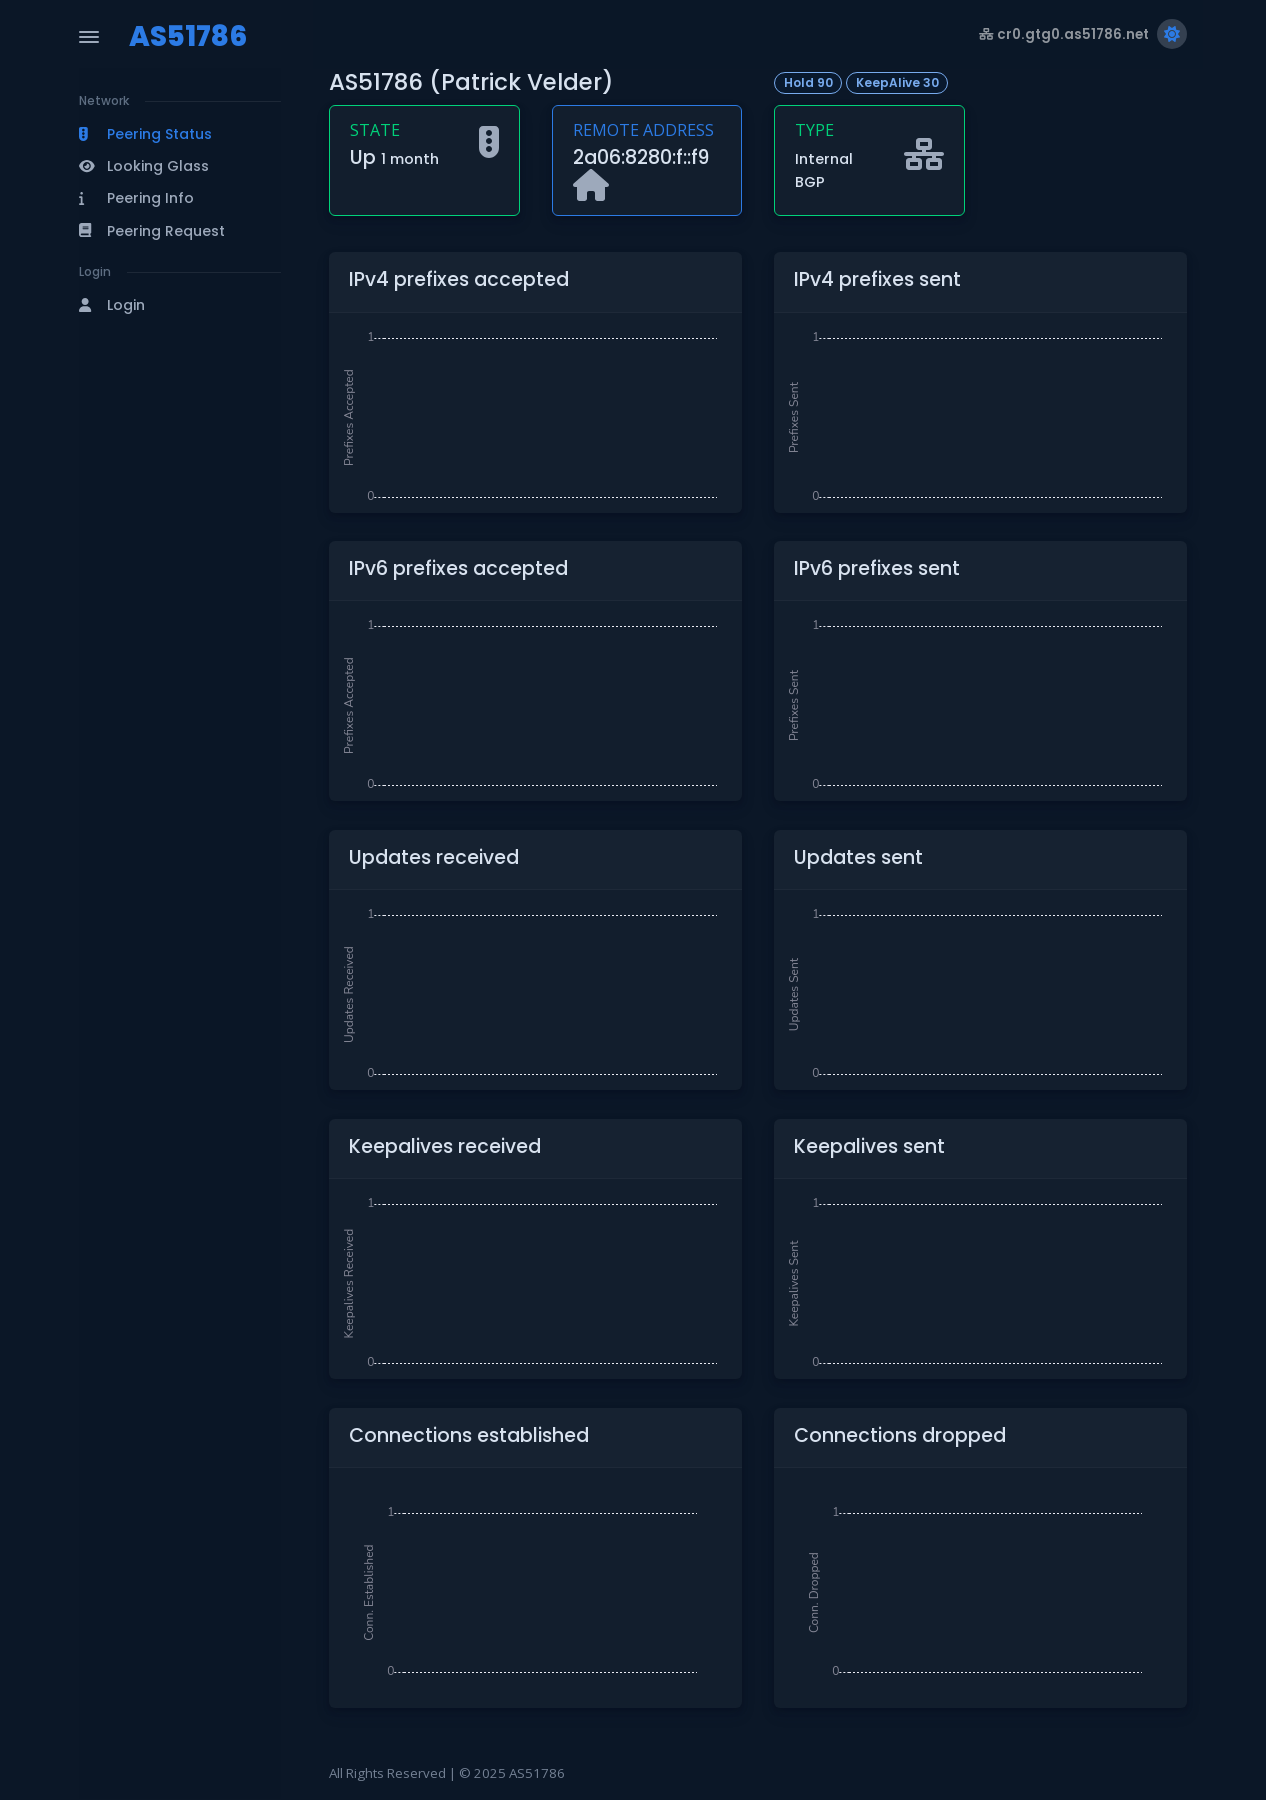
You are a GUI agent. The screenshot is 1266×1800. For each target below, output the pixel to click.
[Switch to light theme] (1172, 34)
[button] (180, 134)
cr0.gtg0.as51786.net (1064, 34)
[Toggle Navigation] (89, 37)
